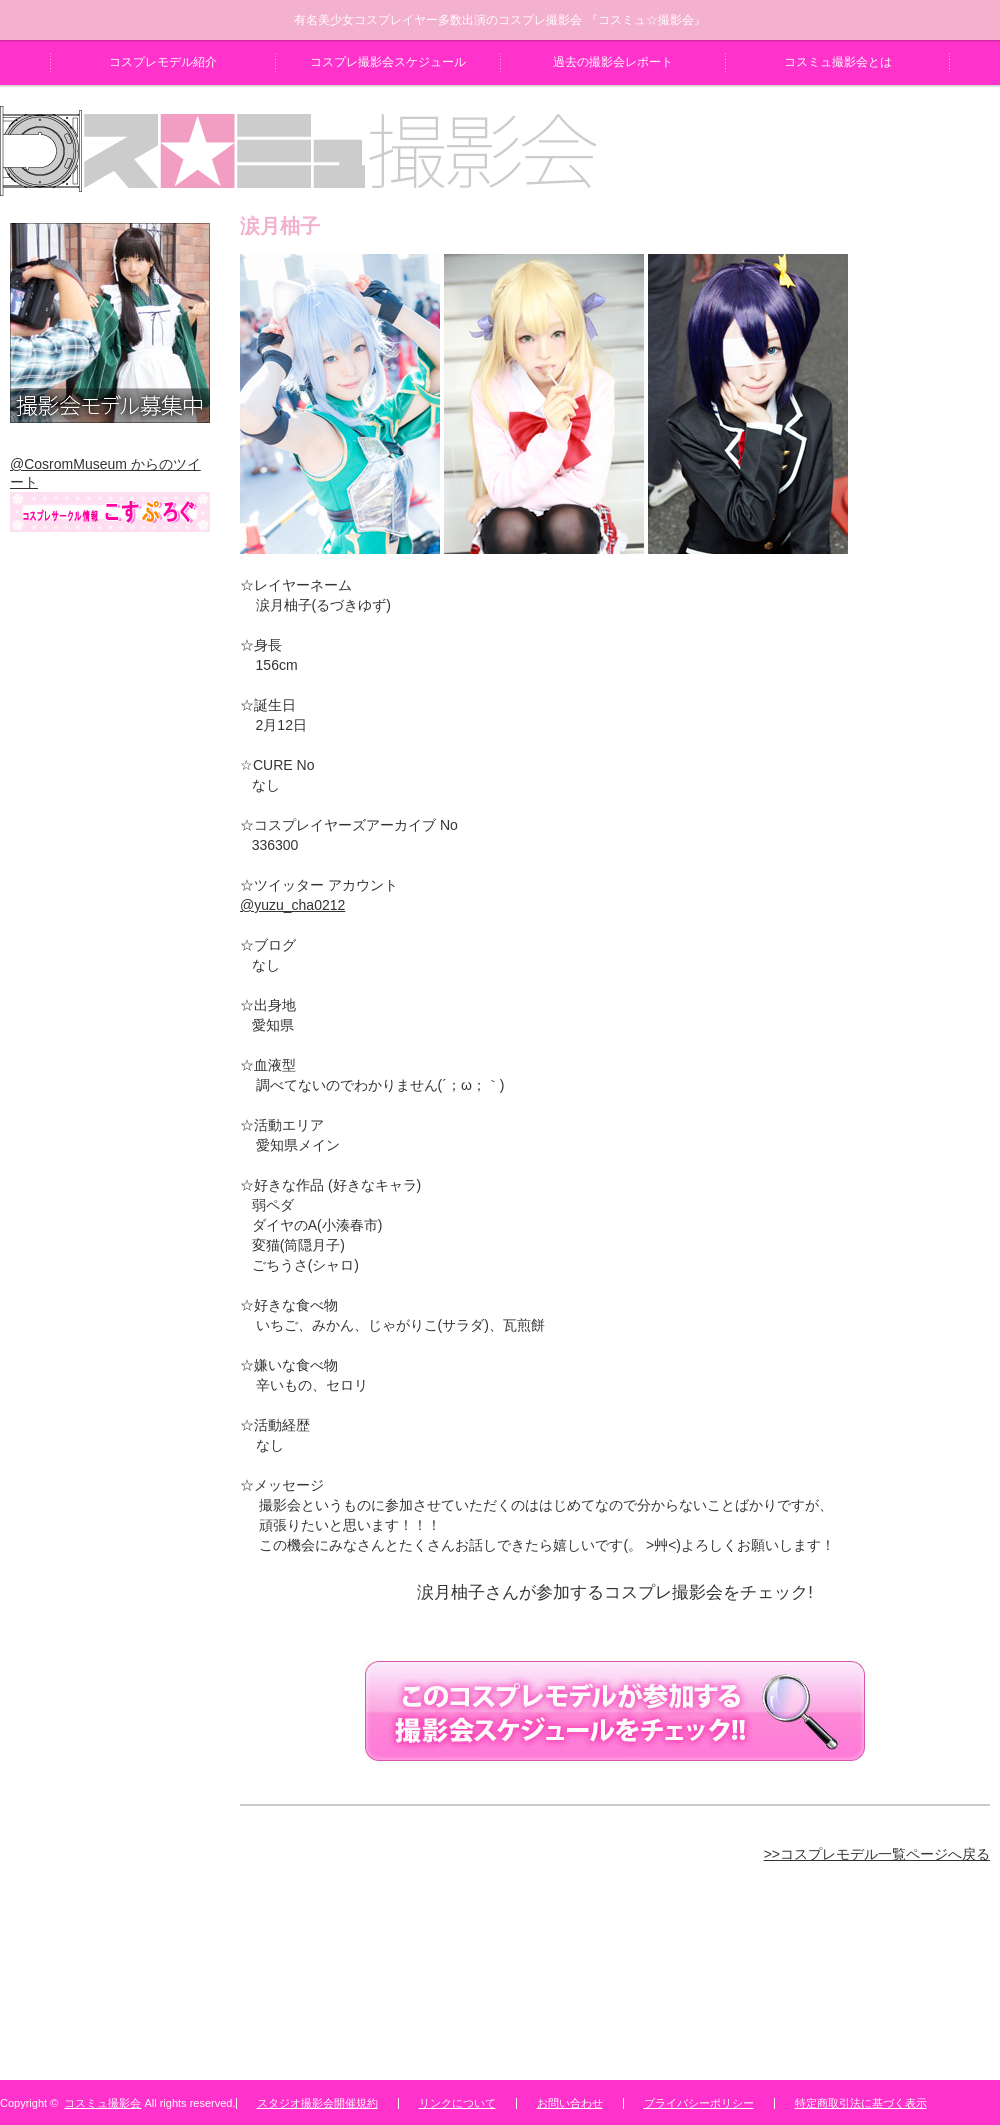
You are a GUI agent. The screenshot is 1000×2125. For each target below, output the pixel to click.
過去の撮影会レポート (613, 62)
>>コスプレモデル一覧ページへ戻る (877, 1854)
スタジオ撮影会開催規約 (317, 2103)
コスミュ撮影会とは (838, 62)
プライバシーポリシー (699, 2103)
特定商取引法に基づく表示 (861, 2103)
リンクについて (457, 2103)
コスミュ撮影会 (102, 2103)
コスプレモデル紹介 (163, 62)
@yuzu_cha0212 (292, 905)
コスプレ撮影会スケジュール (388, 62)
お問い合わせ (570, 2103)
